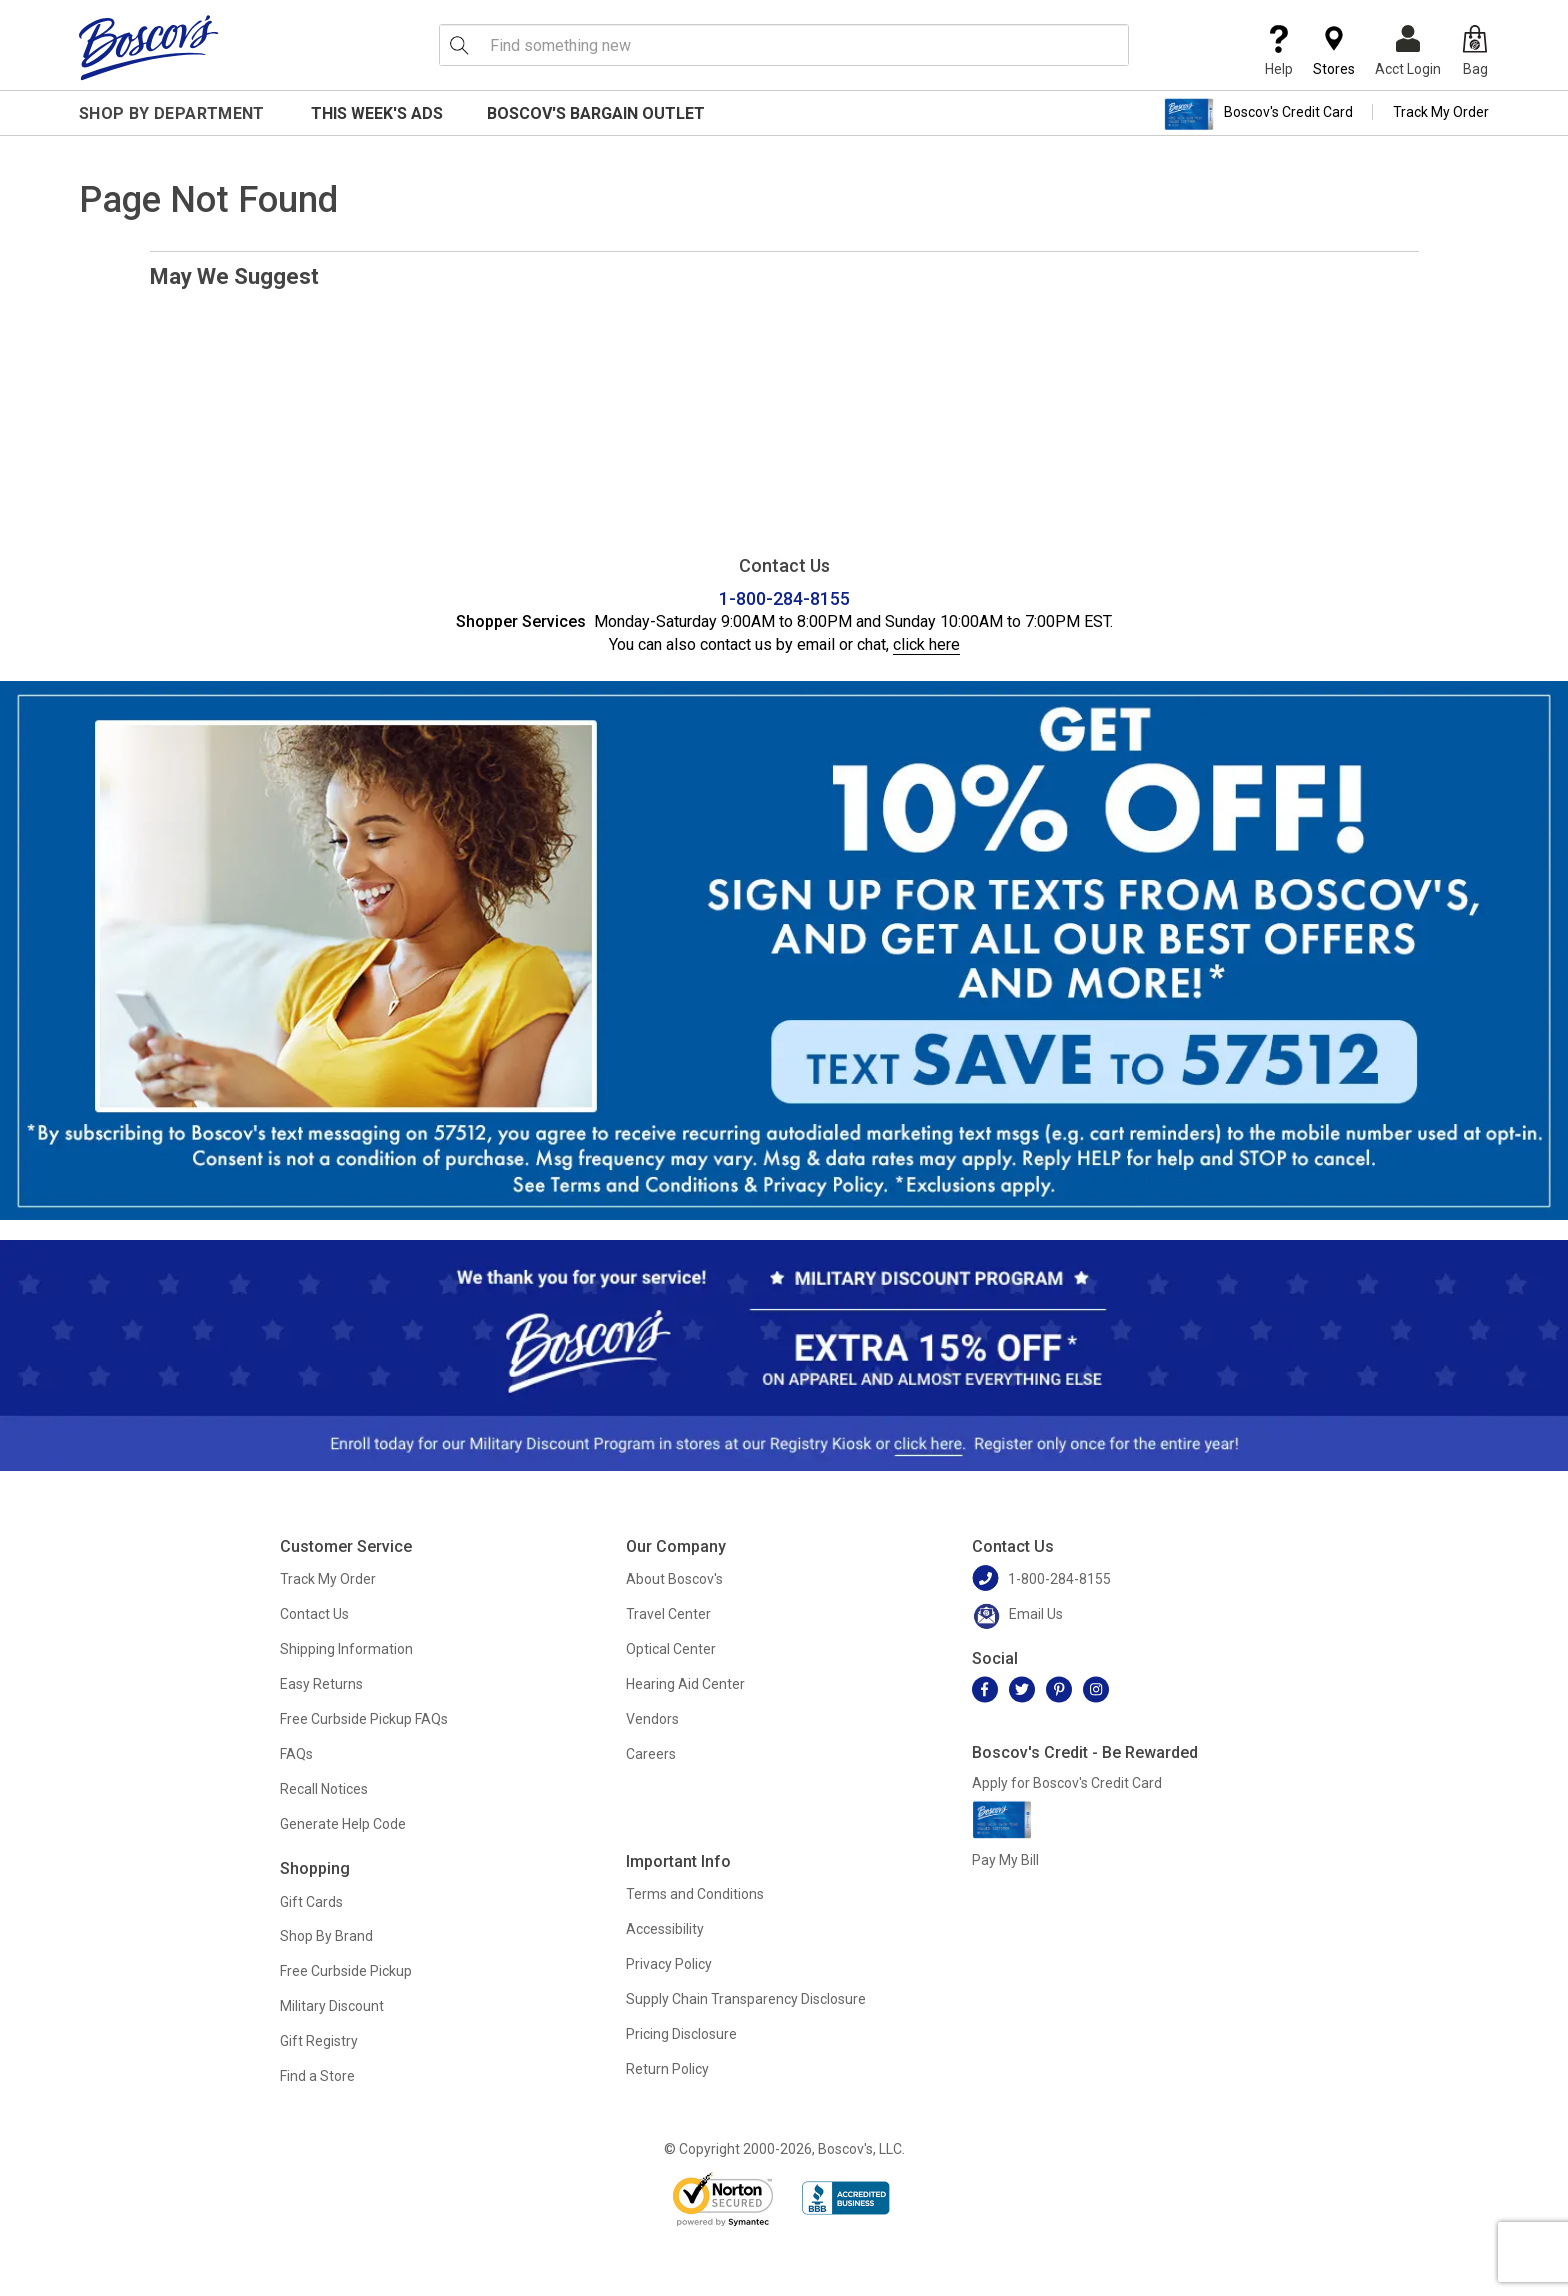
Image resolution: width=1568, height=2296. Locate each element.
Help (1279, 51)
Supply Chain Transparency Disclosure (746, 1999)
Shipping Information (346, 1649)
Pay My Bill (1005, 1860)
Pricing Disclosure (681, 2034)
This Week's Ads (377, 113)
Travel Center (668, 1614)
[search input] (784, 45)
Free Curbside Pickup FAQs (364, 1719)
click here (926, 644)
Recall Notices (324, 1789)
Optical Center (671, 1649)
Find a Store (317, 2076)
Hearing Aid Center (685, 1684)
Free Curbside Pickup (346, 1971)
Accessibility (665, 1929)
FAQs (296, 1754)
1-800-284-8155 (784, 598)
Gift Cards (311, 1902)
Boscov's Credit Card (1258, 114)
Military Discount (332, 2006)
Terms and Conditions (695, 1894)
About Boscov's (674, 1579)
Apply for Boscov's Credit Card (1067, 1783)
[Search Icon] (459, 45)
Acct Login (1408, 51)
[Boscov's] (149, 47)
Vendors (652, 1719)
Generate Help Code (343, 1824)
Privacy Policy (669, 1964)
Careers (651, 1754)
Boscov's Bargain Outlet (596, 113)
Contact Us (314, 1614)
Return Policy (667, 2069)
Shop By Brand (326, 1936)
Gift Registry (319, 2041)
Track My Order (1441, 112)
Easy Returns (321, 1684)
